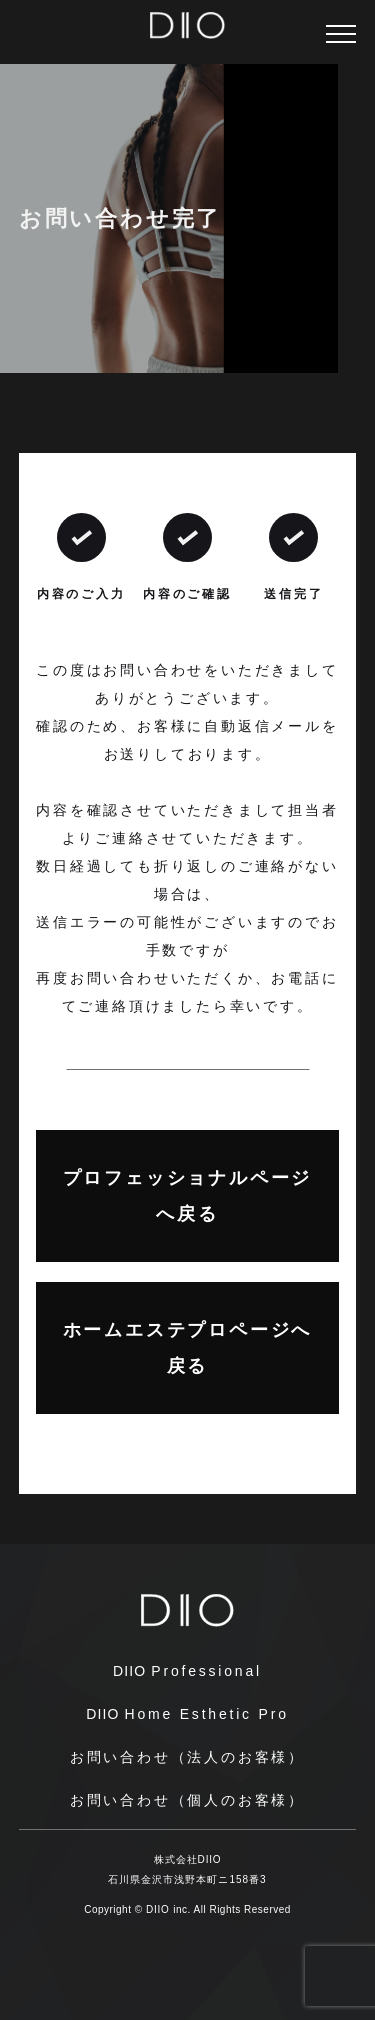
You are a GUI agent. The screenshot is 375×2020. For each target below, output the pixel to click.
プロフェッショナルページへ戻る (188, 1196)
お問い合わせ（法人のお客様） (187, 1757)
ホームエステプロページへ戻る (188, 1348)
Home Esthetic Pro (187, 1714)
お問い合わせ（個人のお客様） (187, 1800)
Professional (187, 1671)
